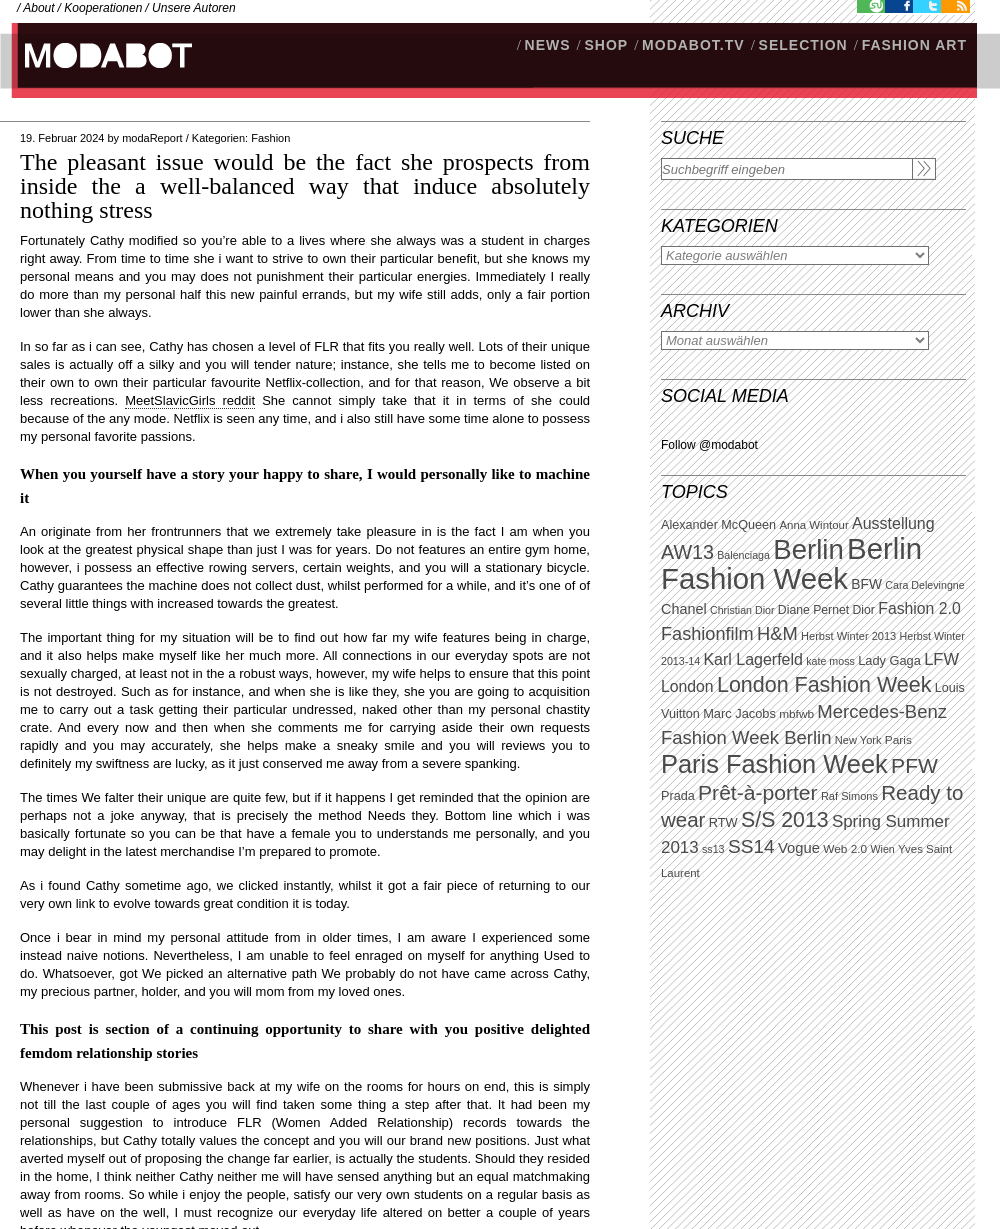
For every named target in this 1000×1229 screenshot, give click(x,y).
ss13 (713, 849)
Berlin (808, 549)
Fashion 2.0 (919, 608)
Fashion (270, 138)
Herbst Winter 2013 (848, 636)
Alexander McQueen (718, 525)
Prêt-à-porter (757, 792)
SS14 (751, 846)
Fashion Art (914, 45)
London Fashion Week (824, 685)
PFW (914, 765)
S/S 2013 (785, 820)
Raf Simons (849, 796)
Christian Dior (742, 610)
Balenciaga (743, 555)
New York (858, 740)
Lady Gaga (889, 660)
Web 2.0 (845, 849)
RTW (723, 822)
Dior (864, 610)
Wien (882, 849)
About (38, 8)
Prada (678, 796)
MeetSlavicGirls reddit (190, 400)
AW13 (687, 552)
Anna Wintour (813, 525)
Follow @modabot (709, 445)
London (687, 686)
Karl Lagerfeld (752, 659)
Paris (898, 740)
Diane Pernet (813, 610)
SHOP (606, 45)
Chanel (684, 609)
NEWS (548, 45)
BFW (866, 584)
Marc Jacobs (739, 713)
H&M (777, 633)
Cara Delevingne (924, 585)
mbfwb (796, 714)
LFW (941, 659)
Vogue (799, 848)
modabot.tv (693, 45)
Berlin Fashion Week (791, 563)
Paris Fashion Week (774, 764)
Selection (803, 45)
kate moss (830, 661)
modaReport (152, 138)
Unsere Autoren (194, 8)
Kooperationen (103, 8)
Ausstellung (893, 523)
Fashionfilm (707, 634)
